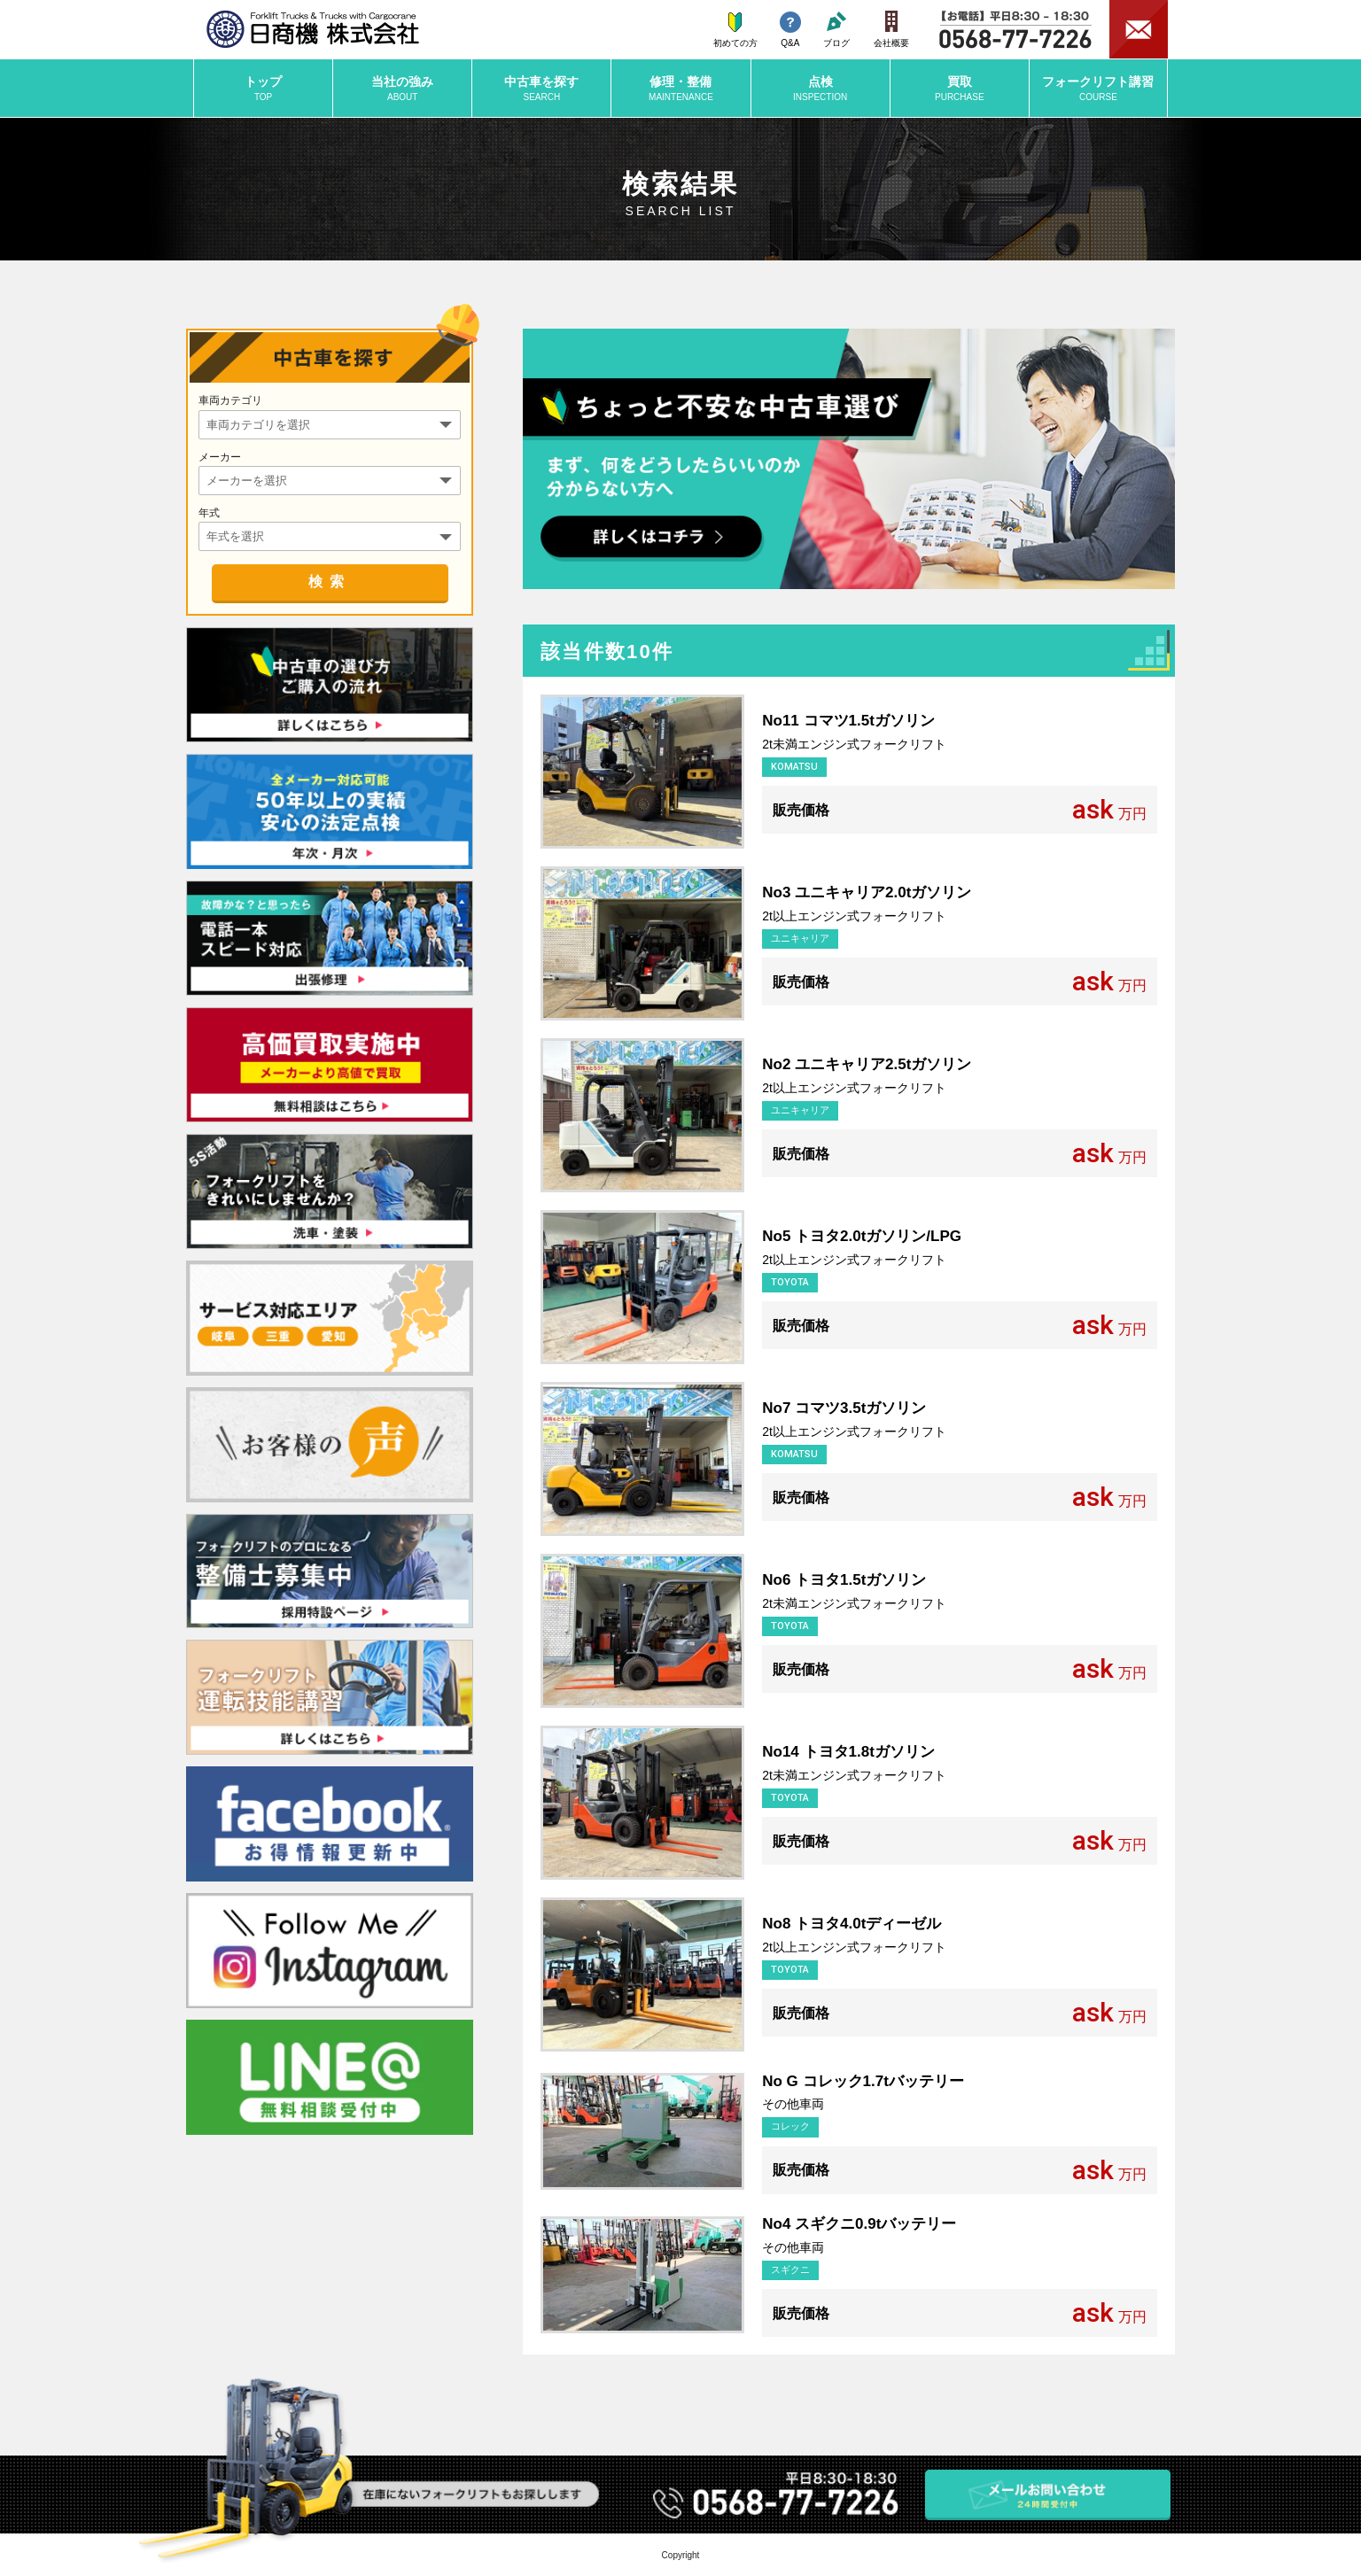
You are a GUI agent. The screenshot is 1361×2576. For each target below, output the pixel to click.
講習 (1098, 89)
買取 (959, 89)
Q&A (790, 30)
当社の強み (402, 89)
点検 (820, 89)
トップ (263, 89)
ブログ (836, 30)
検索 (329, 581)
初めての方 (735, 30)
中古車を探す (541, 89)
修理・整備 (680, 89)
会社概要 (891, 29)
